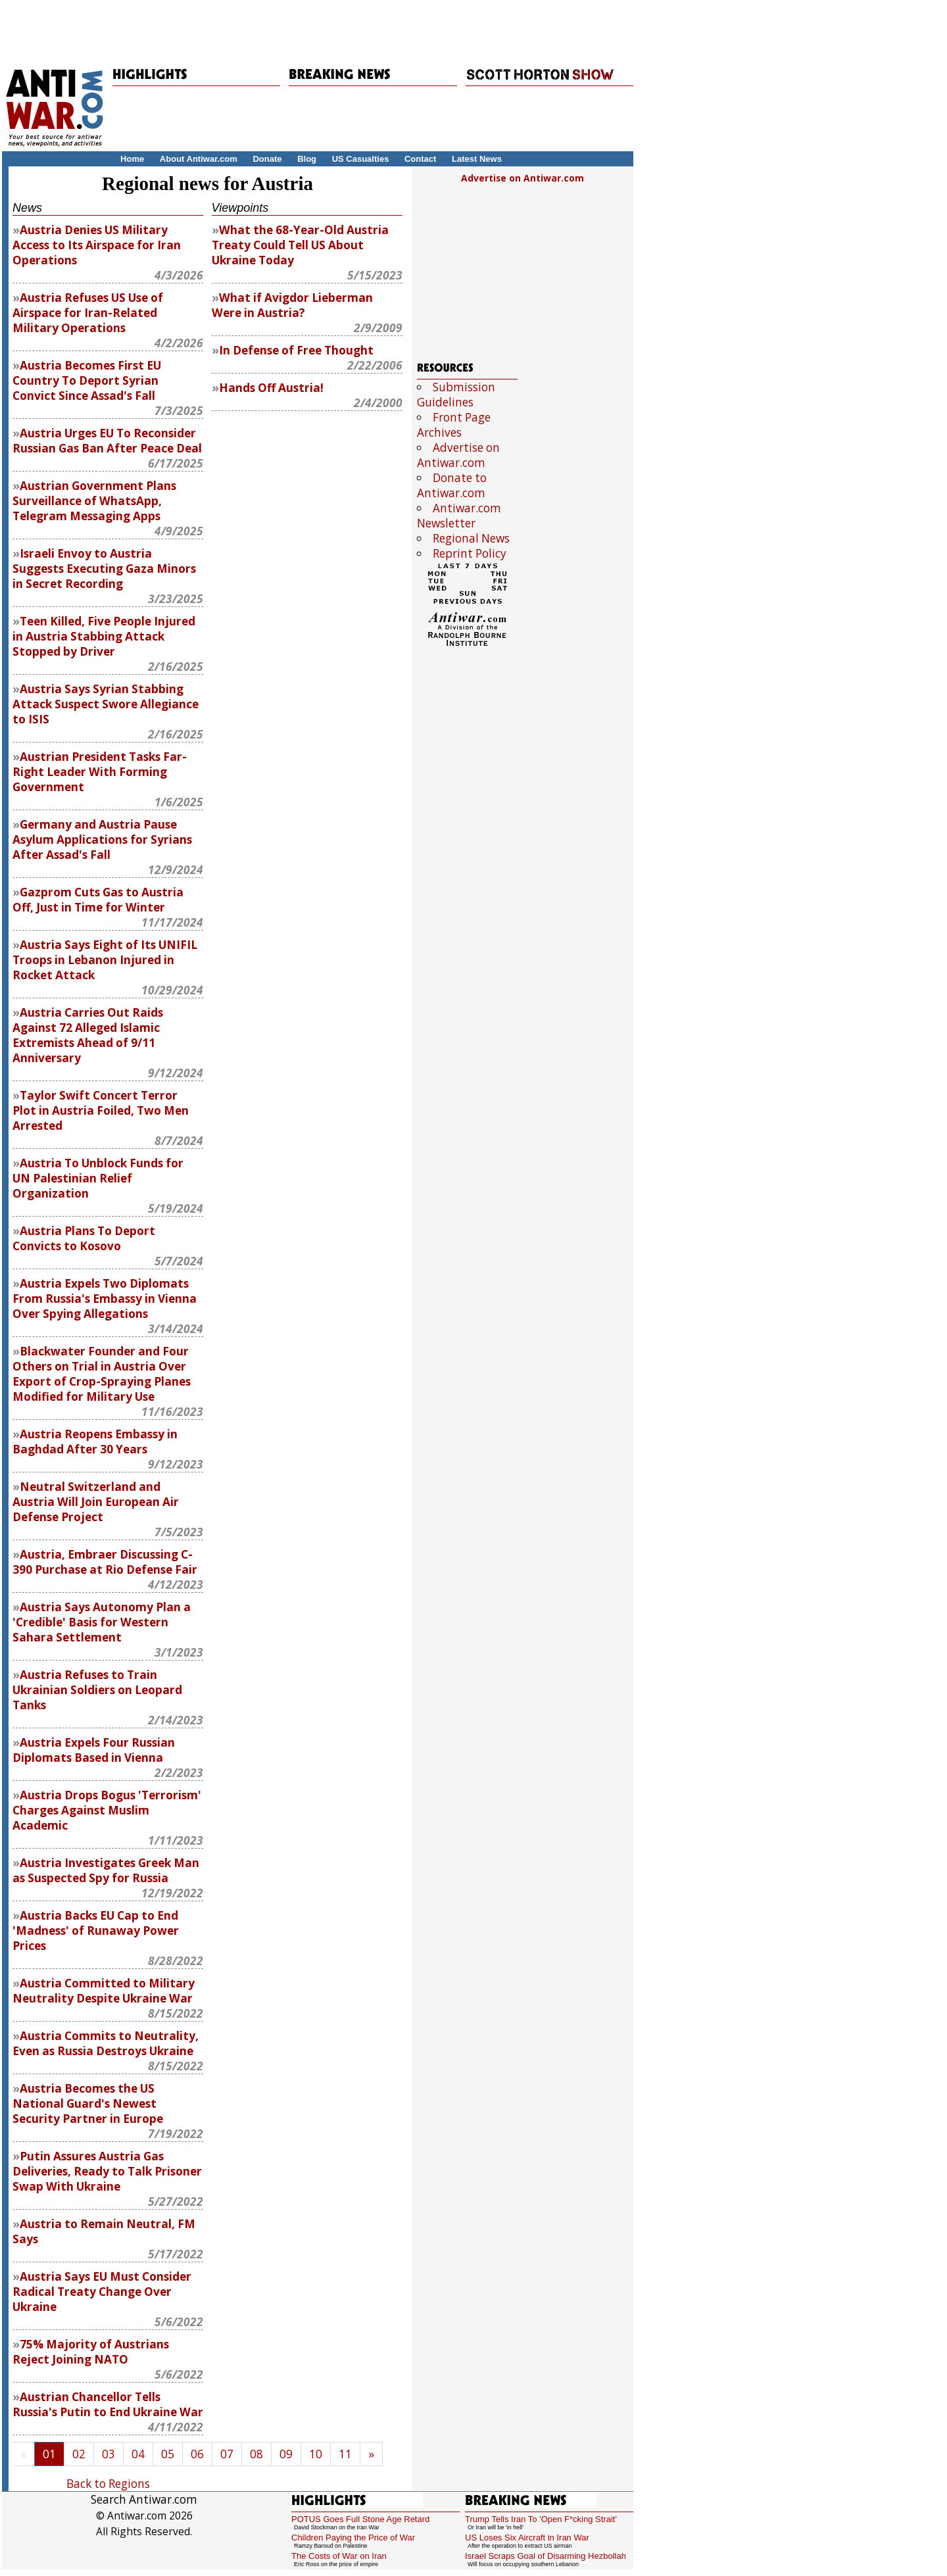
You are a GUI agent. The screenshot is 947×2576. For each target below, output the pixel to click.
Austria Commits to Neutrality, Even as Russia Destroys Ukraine (105, 2043)
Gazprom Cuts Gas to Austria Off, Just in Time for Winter (97, 900)
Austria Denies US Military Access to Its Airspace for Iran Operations (96, 245)
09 (286, 2454)
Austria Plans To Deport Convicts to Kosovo (83, 1238)
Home (132, 159)
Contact (420, 159)
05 (167, 2454)
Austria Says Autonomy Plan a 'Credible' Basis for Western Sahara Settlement (101, 1622)
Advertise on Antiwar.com (522, 178)
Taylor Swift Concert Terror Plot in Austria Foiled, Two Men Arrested (100, 1110)
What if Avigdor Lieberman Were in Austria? (292, 305)
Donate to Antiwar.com (452, 485)
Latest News (477, 159)
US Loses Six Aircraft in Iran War (527, 2537)
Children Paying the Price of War (353, 2537)
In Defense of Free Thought (296, 350)
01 (49, 2454)
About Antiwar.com (198, 159)
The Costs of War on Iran (339, 2556)
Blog (306, 159)
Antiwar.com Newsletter (459, 515)
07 (226, 2454)
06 (197, 2454)
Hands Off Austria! (271, 387)
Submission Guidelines (456, 394)
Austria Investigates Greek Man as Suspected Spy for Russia (105, 1870)
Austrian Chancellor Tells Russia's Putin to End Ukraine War (107, 2404)
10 (315, 2454)
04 (138, 2454)
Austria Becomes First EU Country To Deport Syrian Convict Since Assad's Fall (86, 380)
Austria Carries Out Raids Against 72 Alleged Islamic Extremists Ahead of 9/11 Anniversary (87, 1035)
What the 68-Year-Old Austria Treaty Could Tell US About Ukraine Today (300, 245)
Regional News (471, 538)
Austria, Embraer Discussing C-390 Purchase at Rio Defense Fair (104, 1562)
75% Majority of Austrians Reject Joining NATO (90, 2352)
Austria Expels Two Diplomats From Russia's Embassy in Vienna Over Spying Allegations (104, 1298)
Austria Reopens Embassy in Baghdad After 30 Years (95, 1441)
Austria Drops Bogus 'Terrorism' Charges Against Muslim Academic (106, 1810)
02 (78, 2454)
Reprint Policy (469, 553)
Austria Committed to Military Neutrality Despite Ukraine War (103, 1991)
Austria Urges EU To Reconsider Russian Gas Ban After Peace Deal (107, 440)
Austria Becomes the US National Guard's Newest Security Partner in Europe (87, 2103)
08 (256, 2454)
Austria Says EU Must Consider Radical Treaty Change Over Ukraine (101, 2291)
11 (345, 2454)
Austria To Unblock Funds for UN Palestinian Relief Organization (97, 1178)
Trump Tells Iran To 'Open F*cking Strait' (541, 2519)
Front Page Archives (454, 425)
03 (108, 2454)
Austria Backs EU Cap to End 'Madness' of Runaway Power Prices (95, 1930)
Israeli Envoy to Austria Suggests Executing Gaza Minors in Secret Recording (104, 568)
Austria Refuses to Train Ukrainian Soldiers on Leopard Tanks (97, 1690)
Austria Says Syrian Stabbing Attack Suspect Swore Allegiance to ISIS (105, 704)
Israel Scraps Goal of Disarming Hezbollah (545, 2556)
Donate (267, 159)
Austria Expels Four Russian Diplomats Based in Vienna (93, 1750)
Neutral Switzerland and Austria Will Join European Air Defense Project (95, 1501)
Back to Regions (108, 2483)
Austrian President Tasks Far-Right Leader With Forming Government (99, 771)
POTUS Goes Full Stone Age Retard (360, 2519)
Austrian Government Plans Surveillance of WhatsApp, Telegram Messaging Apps (94, 500)
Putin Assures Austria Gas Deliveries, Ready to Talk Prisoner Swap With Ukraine (107, 2171)
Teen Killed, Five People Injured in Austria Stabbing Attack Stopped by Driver (103, 636)
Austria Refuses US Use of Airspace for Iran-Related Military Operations (87, 312)
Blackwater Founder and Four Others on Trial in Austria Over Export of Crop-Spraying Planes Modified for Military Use (101, 1374)
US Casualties (360, 159)
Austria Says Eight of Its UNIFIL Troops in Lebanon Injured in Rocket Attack (104, 960)
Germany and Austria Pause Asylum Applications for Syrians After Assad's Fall (102, 839)
